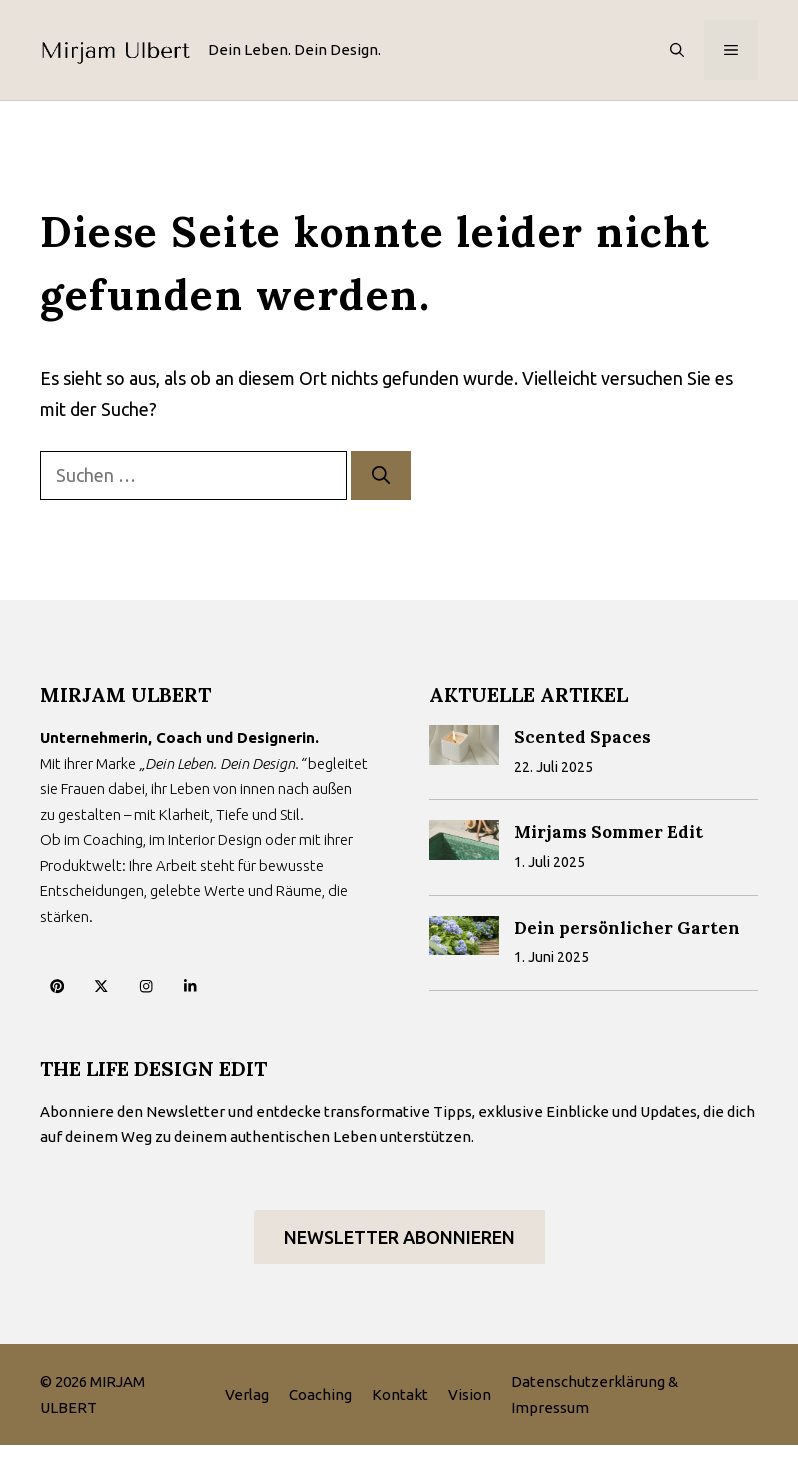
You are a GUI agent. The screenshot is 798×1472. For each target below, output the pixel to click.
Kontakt (400, 1394)
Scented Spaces (582, 737)
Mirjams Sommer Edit (608, 832)
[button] (677, 50)
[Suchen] (381, 475)
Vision (469, 1394)
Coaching (320, 1394)
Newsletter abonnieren (399, 1237)
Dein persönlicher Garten (627, 928)
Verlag (247, 1394)
